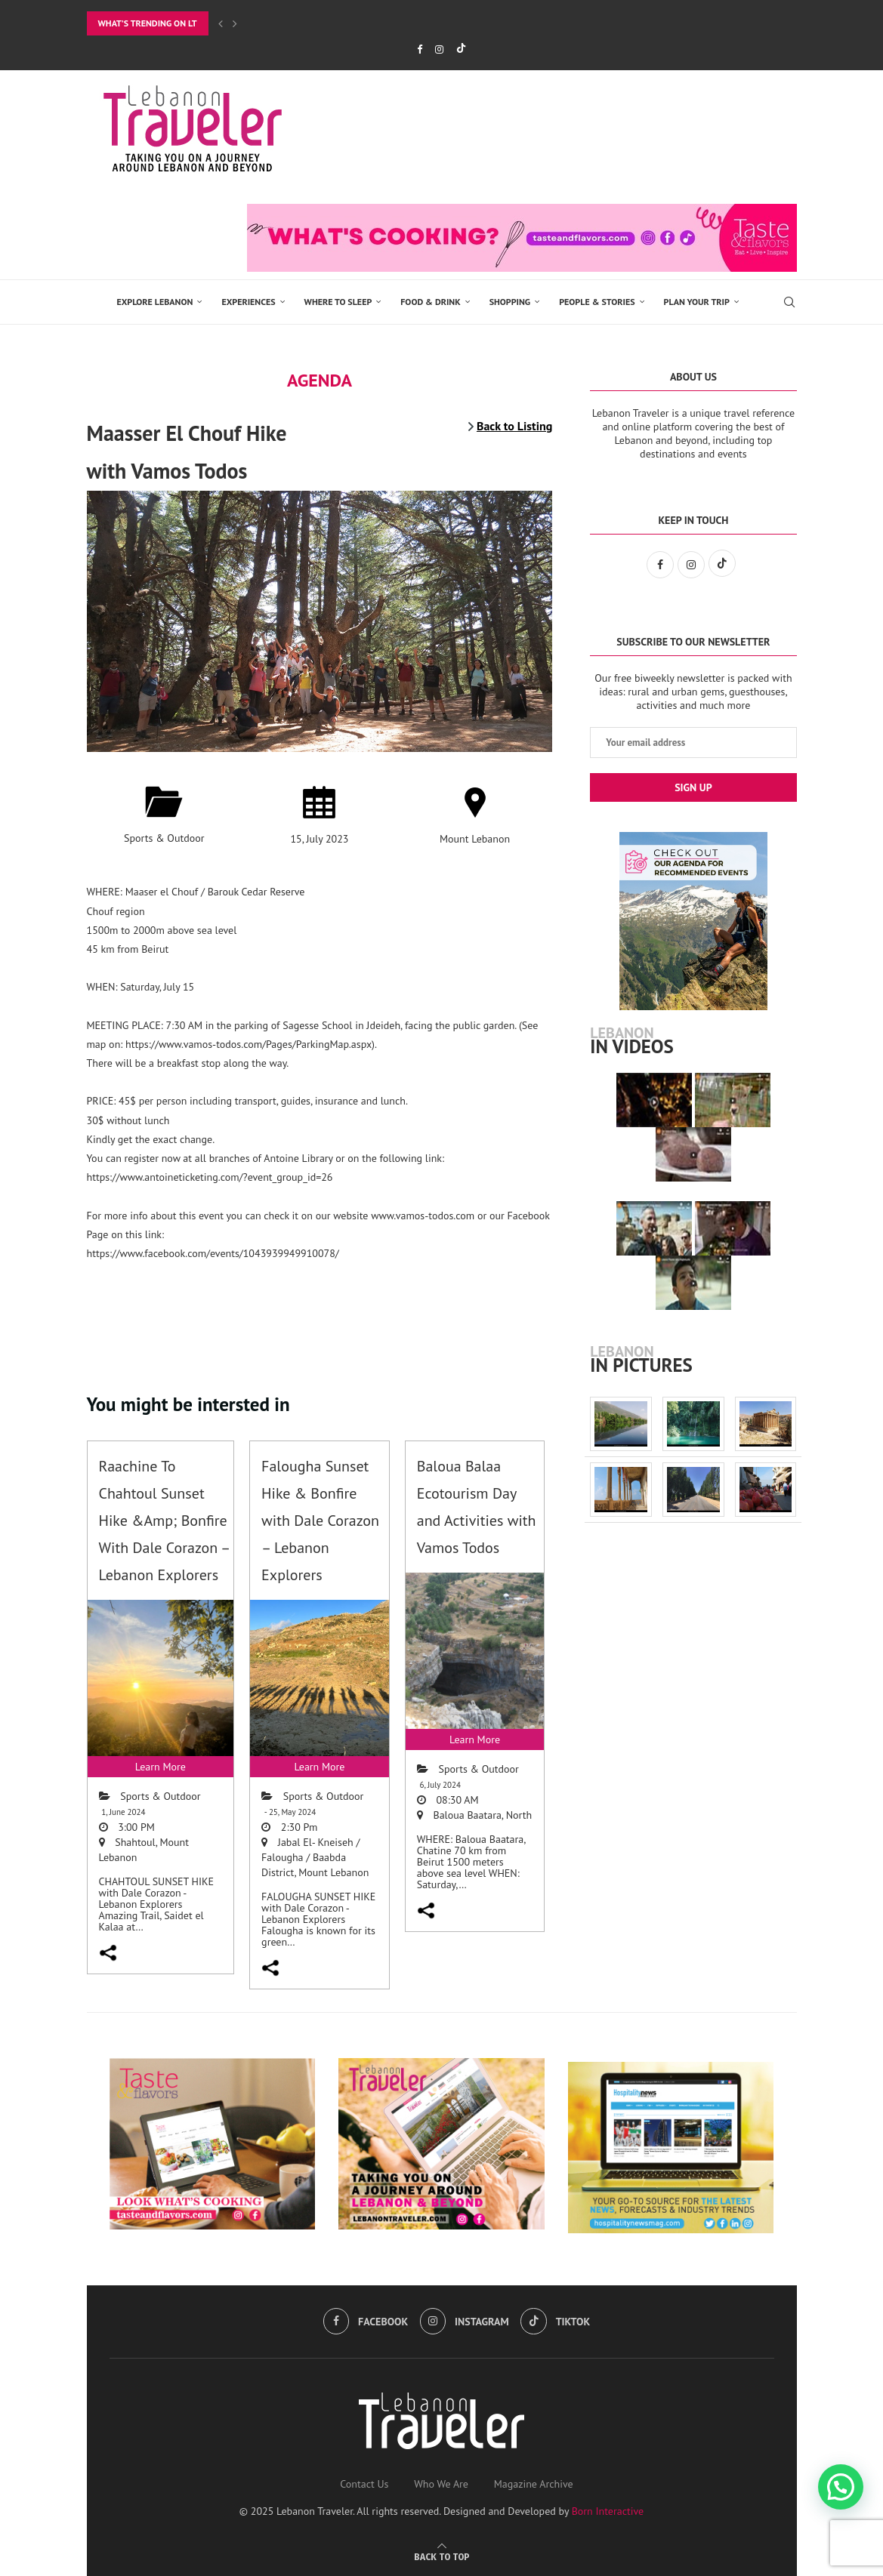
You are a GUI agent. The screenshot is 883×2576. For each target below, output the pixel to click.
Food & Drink (430, 301)
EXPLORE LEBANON (155, 301)
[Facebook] (419, 49)
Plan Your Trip (697, 301)
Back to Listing (514, 425)
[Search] (789, 302)
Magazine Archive (533, 2484)
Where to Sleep (338, 301)
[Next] (235, 23)
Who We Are (441, 2484)
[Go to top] (442, 2556)
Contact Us (364, 2484)
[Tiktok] (461, 49)
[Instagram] (439, 49)
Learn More (160, 1766)
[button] (840, 2487)
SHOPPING (510, 301)
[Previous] (221, 23)
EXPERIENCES (248, 301)
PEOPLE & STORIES (596, 301)
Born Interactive (608, 2511)
